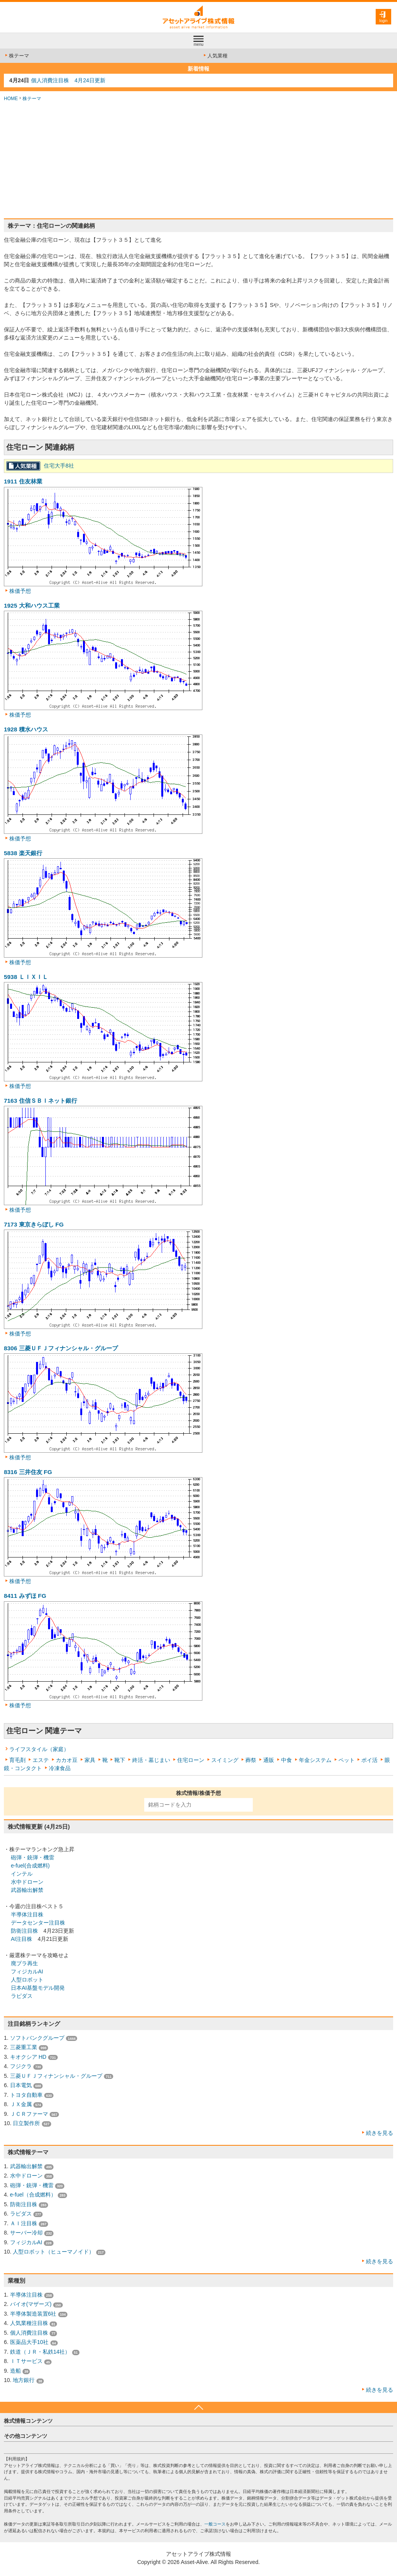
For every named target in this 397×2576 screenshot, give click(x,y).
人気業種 (215, 56)
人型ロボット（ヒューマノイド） (53, 2252)
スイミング (224, 1760)
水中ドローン (27, 1882)
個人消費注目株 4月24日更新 (68, 80)
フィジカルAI (27, 1971)
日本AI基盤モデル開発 (38, 1988)
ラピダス (22, 1996)
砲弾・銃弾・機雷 (32, 1857)
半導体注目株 (27, 1914)
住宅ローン (190, 1760)
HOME (11, 98)
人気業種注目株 (29, 2323)
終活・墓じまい (151, 1760)
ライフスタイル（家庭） (39, 1749)
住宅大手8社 (59, 466)
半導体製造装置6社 (33, 2314)
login (383, 21)
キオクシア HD (28, 2057)
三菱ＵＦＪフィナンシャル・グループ (56, 2076)
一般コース (215, 2524)
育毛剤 (17, 1760)
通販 (268, 1760)
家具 (90, 1760)
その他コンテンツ (25, 2436)
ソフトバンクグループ (37, 2038)
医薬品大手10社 (29, 2342)
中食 (286, 1760)
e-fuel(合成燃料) (30, 1865)
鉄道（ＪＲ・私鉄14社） (40, 2352)
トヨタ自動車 (26, 2095)
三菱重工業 (23, 2047)
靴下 (119, 1760)
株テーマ (16, 56)
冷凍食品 (60, 1768)
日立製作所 (26, 2123)
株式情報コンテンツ (28, 2421)
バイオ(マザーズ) (31, 2304)
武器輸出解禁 (27, 1890)
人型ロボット (27, 1980)
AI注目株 (21, 1939)
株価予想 (20, 591)
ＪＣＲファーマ (29, 2114)
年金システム (315, 1760)
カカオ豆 (67, 1760)
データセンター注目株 (38, 1922)
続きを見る (379, 2133)
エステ (41, 1760)
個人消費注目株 (29, 2333)
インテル (22, 1874)
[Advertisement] (198, 160)
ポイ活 (369, 1760)
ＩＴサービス (26, 2361)
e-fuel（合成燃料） (33, 2194)
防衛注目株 (24, 1931)
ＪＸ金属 (21, 2104)
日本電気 (21, 2085)
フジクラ (21, 2066)
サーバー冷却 (26, 2233)
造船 (15, 2371)
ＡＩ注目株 (23, 2223)
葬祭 (250, 1760)
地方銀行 (24, 2380)
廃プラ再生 (24, 1963)
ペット (346, 1760)
